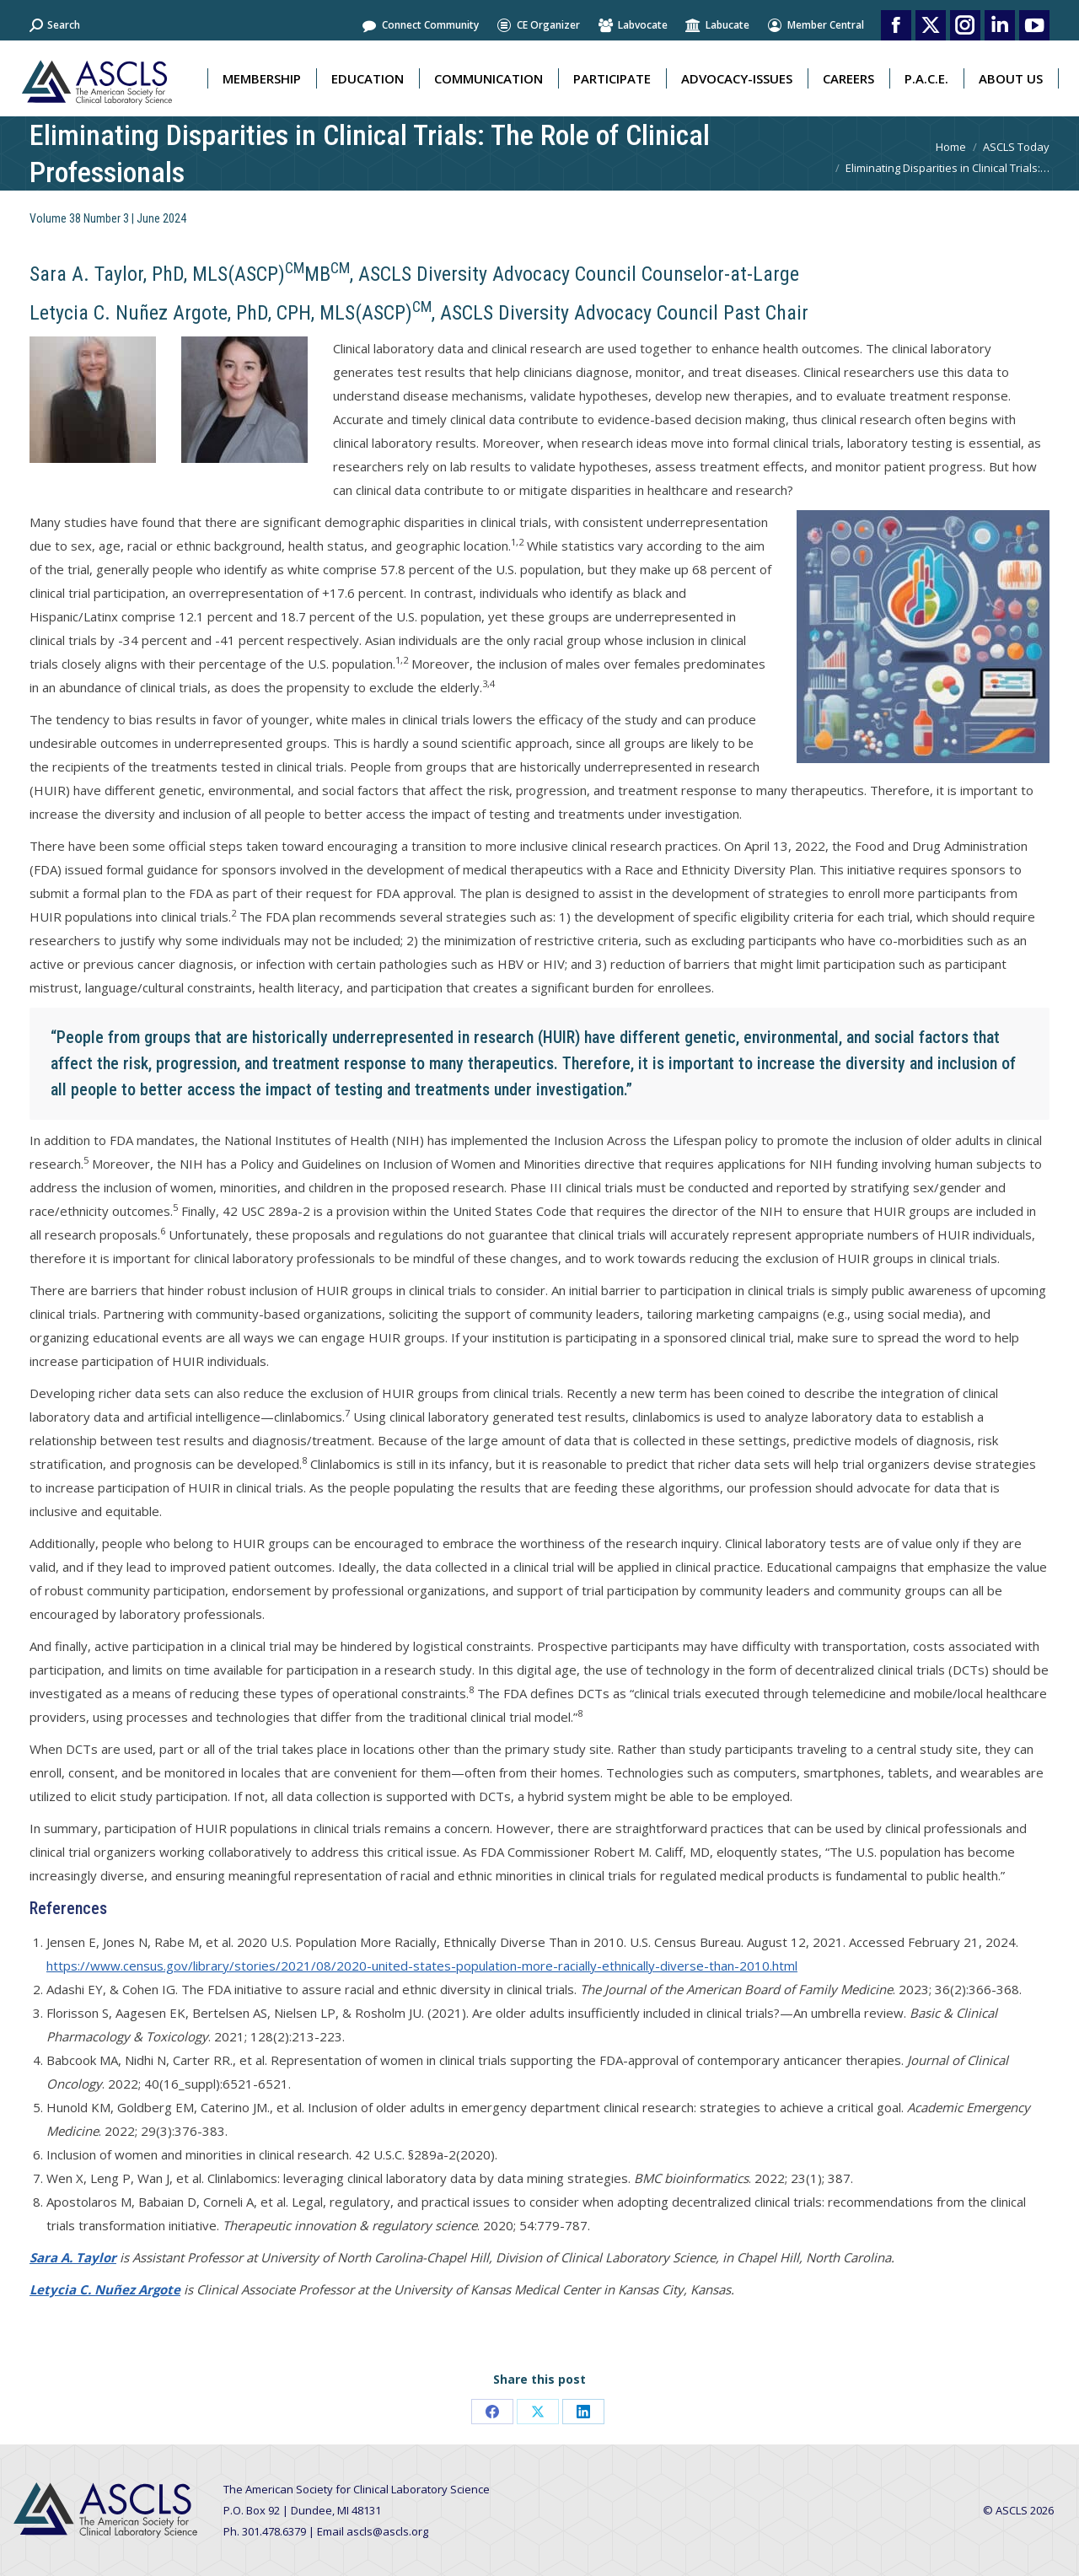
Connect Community (420, 25)
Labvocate (632, 25)
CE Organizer (538, 25)
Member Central (815, 25)
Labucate (716, 25)
